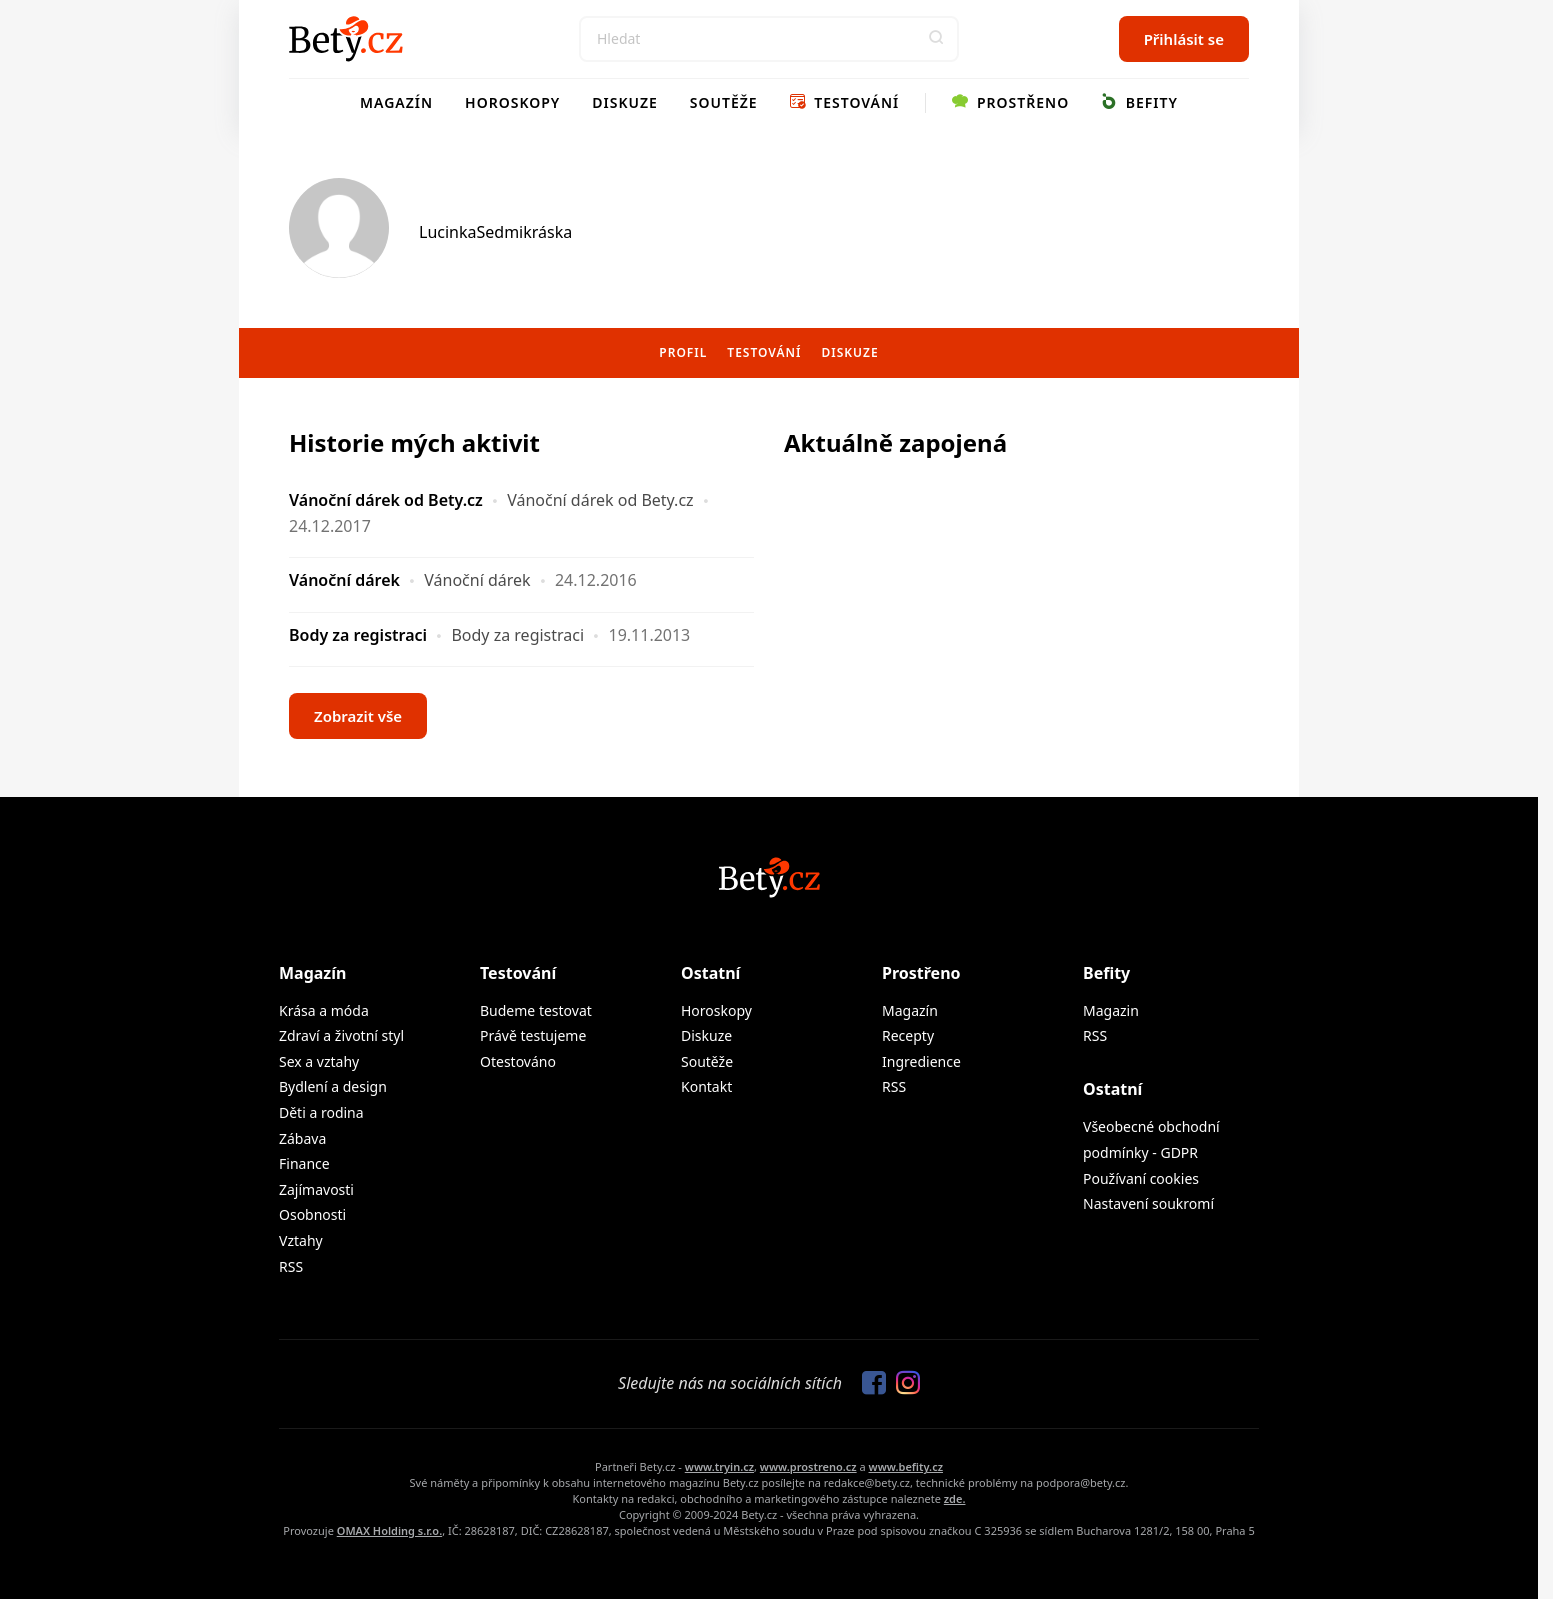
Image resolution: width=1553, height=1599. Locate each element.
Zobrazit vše (358, 716)
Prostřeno (1010, 102)
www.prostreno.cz (808, 1466)
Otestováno (518, 1061)
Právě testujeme (533, 1035)
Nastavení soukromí (1148, 1203)
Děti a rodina (321, 1112)
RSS (291, 1266)
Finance (304, 1163)
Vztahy (301, 1240)
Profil (683, 352)
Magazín (396, 102)
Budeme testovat (536, 1010)
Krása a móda (324, 1010)
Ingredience (921, 1061)
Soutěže (724, 102)
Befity (1139, 102)
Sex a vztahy (319, 1061)
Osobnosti (312, 1214)
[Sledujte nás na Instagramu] (903, 1384)
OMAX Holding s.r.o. (389, 1530)
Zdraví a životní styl (341, 1035)
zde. (955, 1498)
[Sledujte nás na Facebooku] (869, 1384)
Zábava (302, 1138)
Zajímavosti (316, 1189)
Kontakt (706, 1086)
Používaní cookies (1141, 1178)
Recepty (908, 1035)
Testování (845, 102)
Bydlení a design (333, 1086)
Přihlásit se (1184, 39)
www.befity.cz (906, 1466)
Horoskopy (512, 102)
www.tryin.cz (719, 1466)
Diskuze (625, 102)
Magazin (1111, 1010)
